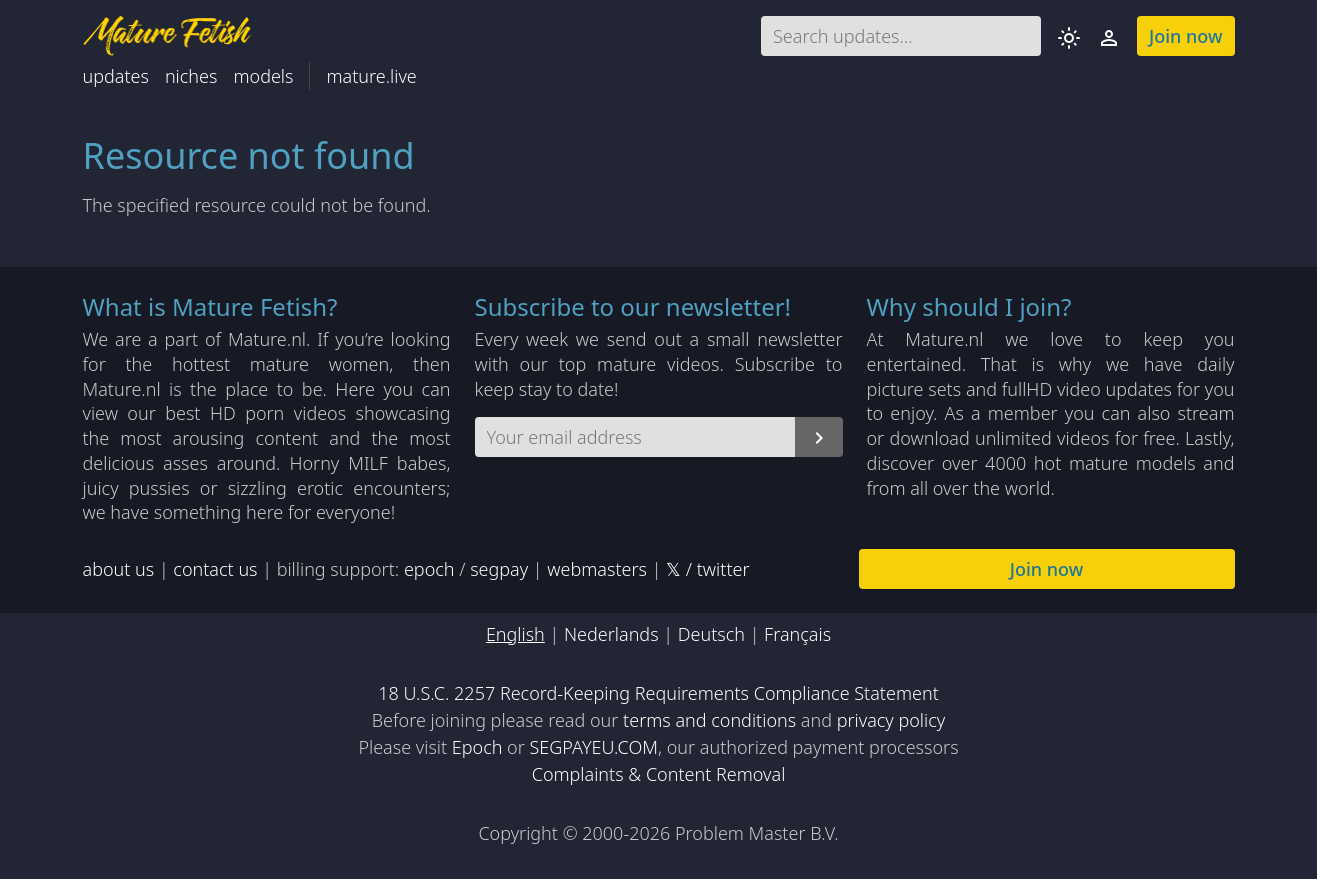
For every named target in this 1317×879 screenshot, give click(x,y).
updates (116, 76)
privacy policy (891, 720)
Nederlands (611, 634)
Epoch (477, 747)
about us (119, 569)
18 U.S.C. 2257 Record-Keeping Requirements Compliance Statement (658, 693)
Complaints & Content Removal (659, 774)
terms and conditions (709, 720)
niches (191, 76)
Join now (1186, 36)
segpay (499, 569)
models (263, 76)
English (515, 634)
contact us (215, 569)
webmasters (597, 569)
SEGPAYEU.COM (594, 747)
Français (797, 634)
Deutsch (711, 634)
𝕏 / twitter (707, 569)
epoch (429, 569)
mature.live (371, 76)
